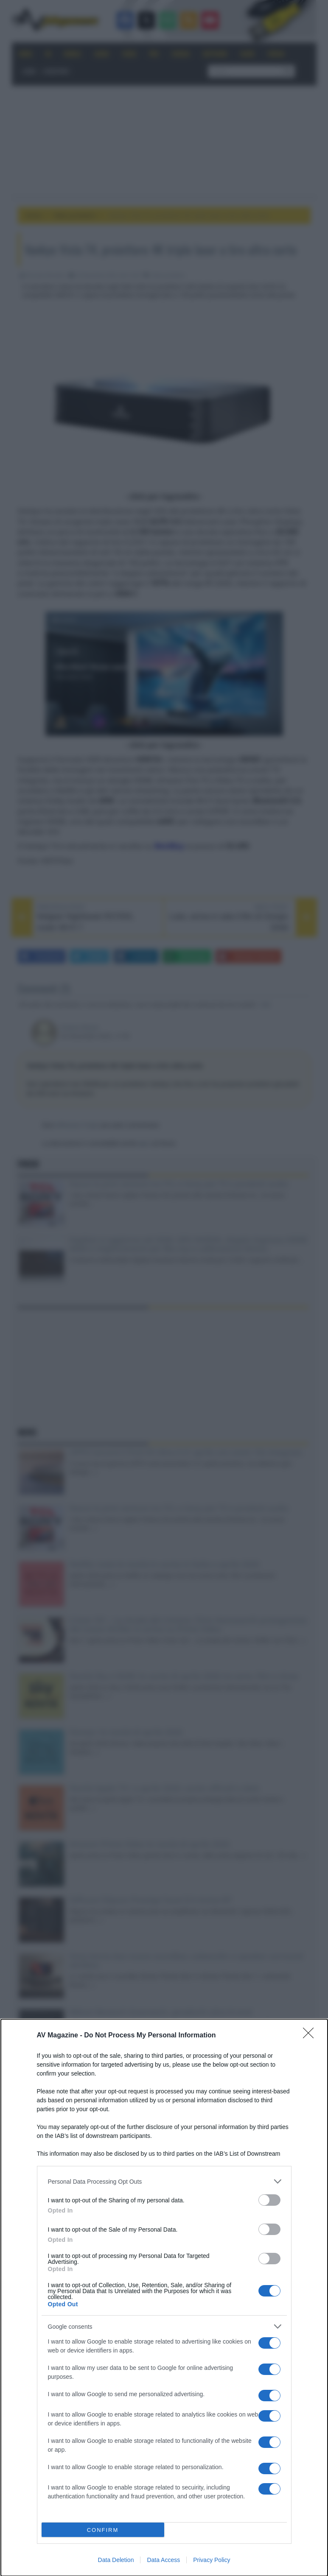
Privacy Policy (211, 2559)
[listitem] (164, 2181)
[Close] (311, 2036)
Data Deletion (116, 2559)
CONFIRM (103, 2530)
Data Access (163, 2559)
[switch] (269, 2200)
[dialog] (164, 2297)
